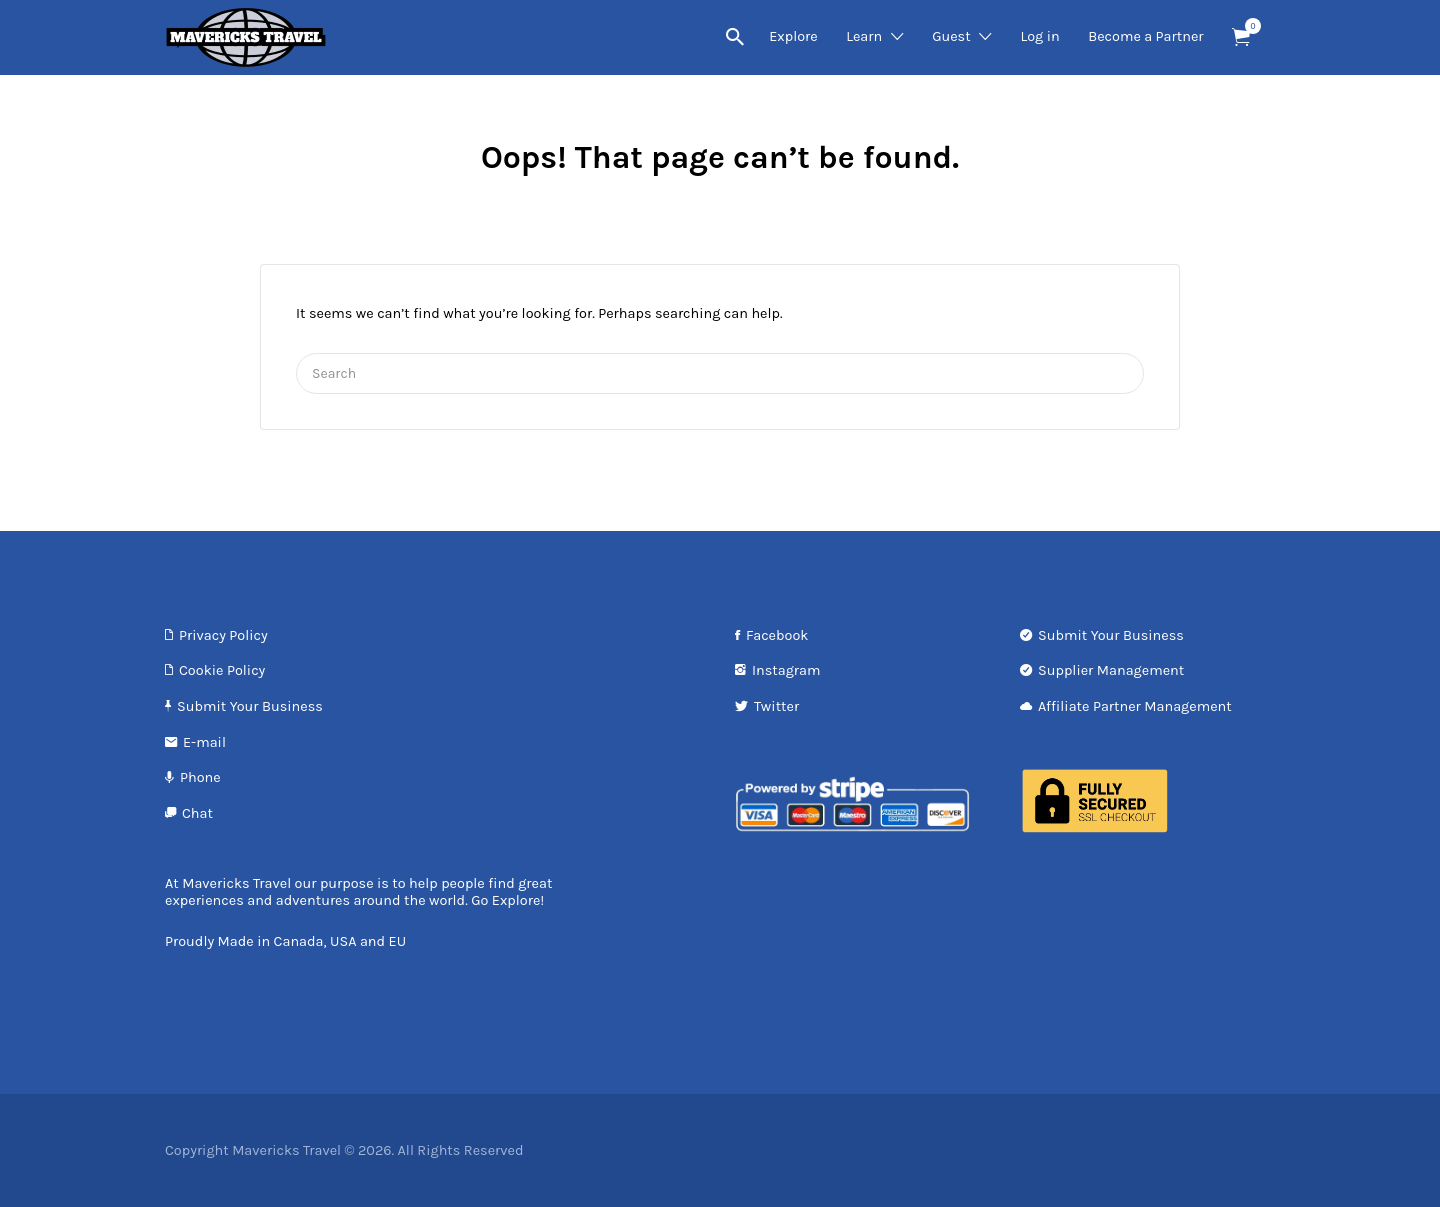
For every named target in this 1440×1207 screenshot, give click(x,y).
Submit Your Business (250, 706)
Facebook (777, 635)
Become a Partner (1145, 36)
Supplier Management (1111, 670)
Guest (951, 36)
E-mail (204, 742)
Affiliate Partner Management (1135, 706)
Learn (864, 36)
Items (1247, 26)
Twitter (776, 706)
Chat (197, 813)
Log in (1039, 36)
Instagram (786, 670)
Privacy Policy (223, 635)
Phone (200, 777)
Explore (793, 36)
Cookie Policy (222, 670)
